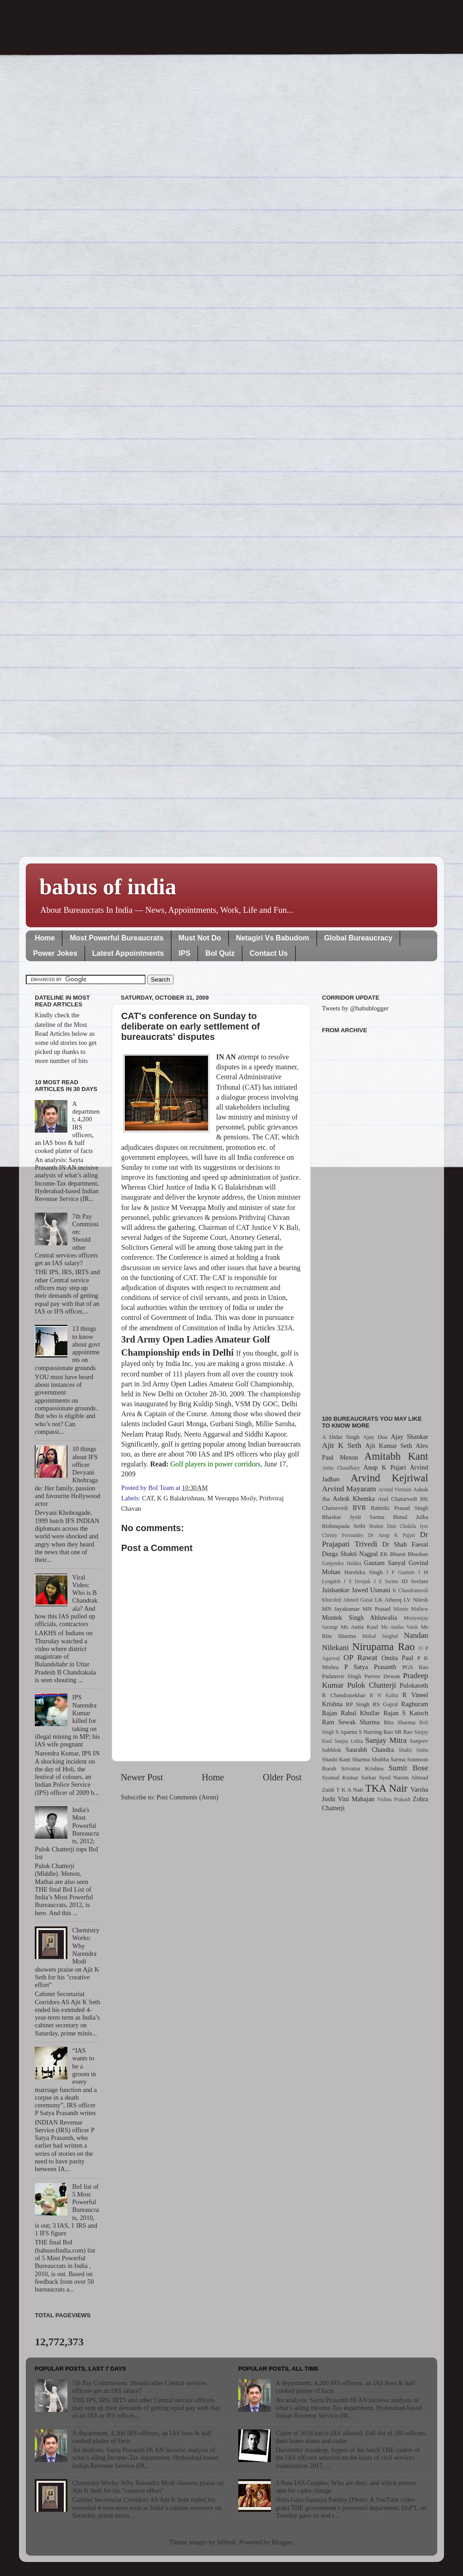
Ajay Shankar (409, 1436)
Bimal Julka (410, 1516)
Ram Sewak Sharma (351, 1722)
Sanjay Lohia (348, 1741)
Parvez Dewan (382, 1676)
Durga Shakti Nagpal (350, 1553)
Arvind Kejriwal (389, 1478)
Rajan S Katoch (405, 1713)
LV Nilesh (416, 1599)
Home (45, 938)
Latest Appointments (128, 953)
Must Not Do (200, 938)
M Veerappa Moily (231, 1498)
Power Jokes (55, 953)
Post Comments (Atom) (187, 1797)
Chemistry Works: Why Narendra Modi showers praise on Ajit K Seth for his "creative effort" (147, 2486)
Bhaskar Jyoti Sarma (353, 1516)
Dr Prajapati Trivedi (375, 1539)
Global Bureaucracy (358, 938)
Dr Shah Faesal (405, 1544)
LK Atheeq (388, 1599)
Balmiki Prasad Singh (399, 1507)
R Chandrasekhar (343, 1695)
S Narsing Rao (376, 1731)
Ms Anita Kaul (359, 1626)
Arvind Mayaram (349, 1489)
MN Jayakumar (340, 1608)
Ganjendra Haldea (341, 1563)
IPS (184, 953)
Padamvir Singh (341, 1676)
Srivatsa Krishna (362, 1768)
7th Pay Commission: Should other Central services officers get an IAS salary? (139, 2386)
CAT (148, 1498)
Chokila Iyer (414, 1526)
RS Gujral (385, 1704)
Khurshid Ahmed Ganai (347, 1600)
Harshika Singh (363, 1572)
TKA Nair (386, 1788)
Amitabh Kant (396, 1456)
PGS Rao (415, 1667)
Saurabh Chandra (370, 1749)
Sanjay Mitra (386, 1740)
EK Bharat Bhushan (404, 1554)
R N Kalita (384, 1695)
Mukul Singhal (380, 1636)
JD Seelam (414, 1581)
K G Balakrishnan (180, 1498)
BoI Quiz (220, 953)
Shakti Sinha (413, 1750)
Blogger (282, 2542)
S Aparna (346, 1731)
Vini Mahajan (356, 1799)
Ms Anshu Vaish (399, 1627)
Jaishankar (336, 1590)
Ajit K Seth (341, 1445)
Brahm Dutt (382, 1526)
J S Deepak (357, 1581)
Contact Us (269, 953)
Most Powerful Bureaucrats (116, 938)
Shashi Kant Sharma (346, 1759)
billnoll (226, 2542)
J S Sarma (385, 1581)
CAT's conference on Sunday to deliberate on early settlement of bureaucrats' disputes (190, 1026)
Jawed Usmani (371, 1590)
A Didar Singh (340, 1436)
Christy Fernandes (343, 1535)
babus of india (107, 886)
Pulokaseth (414, 1685)
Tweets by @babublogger (355, 1008)
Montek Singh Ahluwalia (359, 1617)
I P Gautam (401, 1572)
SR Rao (403, 1731)
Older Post (282, 1777)
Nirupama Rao (383, 1646)
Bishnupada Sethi (343, 1526)
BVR (359, 1507)
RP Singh (358, 1704)
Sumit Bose (408, 1768)
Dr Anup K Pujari (391, 1535)
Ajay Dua (375, 1436)
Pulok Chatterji (371, 1685)
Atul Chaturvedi (397, 1498)
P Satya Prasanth (370, 1666)
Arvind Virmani (394, 1489)
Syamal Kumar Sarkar (349, 1777)
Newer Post (142, 1777)
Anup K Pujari (385, 1467)
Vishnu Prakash (394, 1799)
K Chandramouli (410, 1590)
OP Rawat (361, 1657)
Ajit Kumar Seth (388, 1445)
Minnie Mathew (410, 1609)
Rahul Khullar (360, 1713)
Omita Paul (397, 1657)
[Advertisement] (375, 1219)
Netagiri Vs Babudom (272, 938)
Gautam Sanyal (385, 1562)
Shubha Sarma (388, 1759)
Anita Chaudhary (341, 1468)
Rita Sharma (400, 1722)
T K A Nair (349, 1789)
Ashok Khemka (354, 1498)
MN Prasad (377, 1608)
